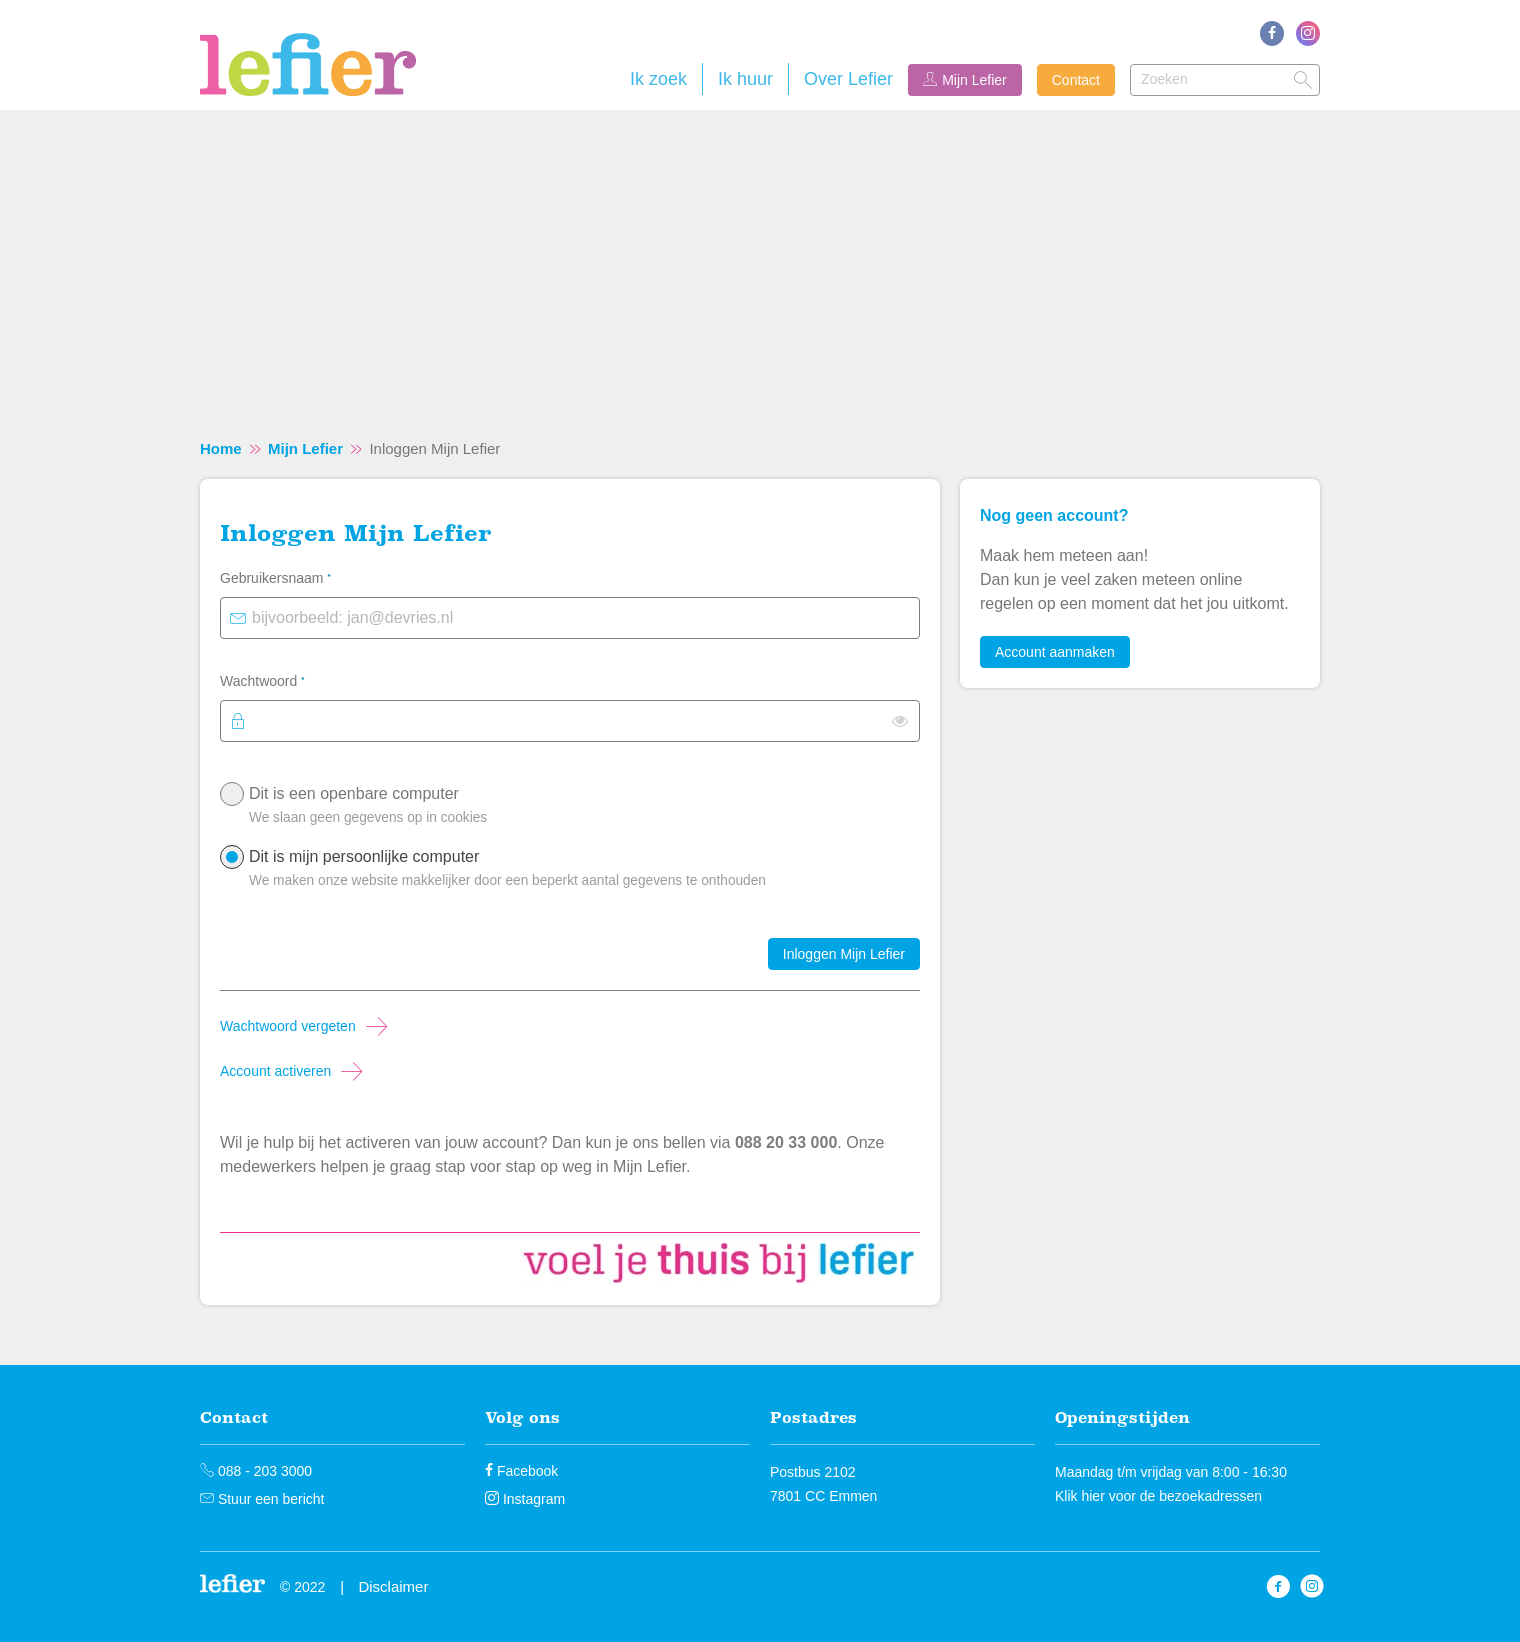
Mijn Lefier (974, 80)
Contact (1076, 80)
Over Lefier (848, 79)
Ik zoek (658, 79)
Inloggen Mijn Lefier (844, 954)
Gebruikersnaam (301, 576)
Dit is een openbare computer (579, 810)
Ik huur (745, 79)
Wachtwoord (288, 679)
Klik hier (1080, 1496)
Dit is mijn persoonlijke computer (579, 873)
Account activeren (275, 1071)
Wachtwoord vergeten (288, 1026)
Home (221, 448)
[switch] (900, 721)
